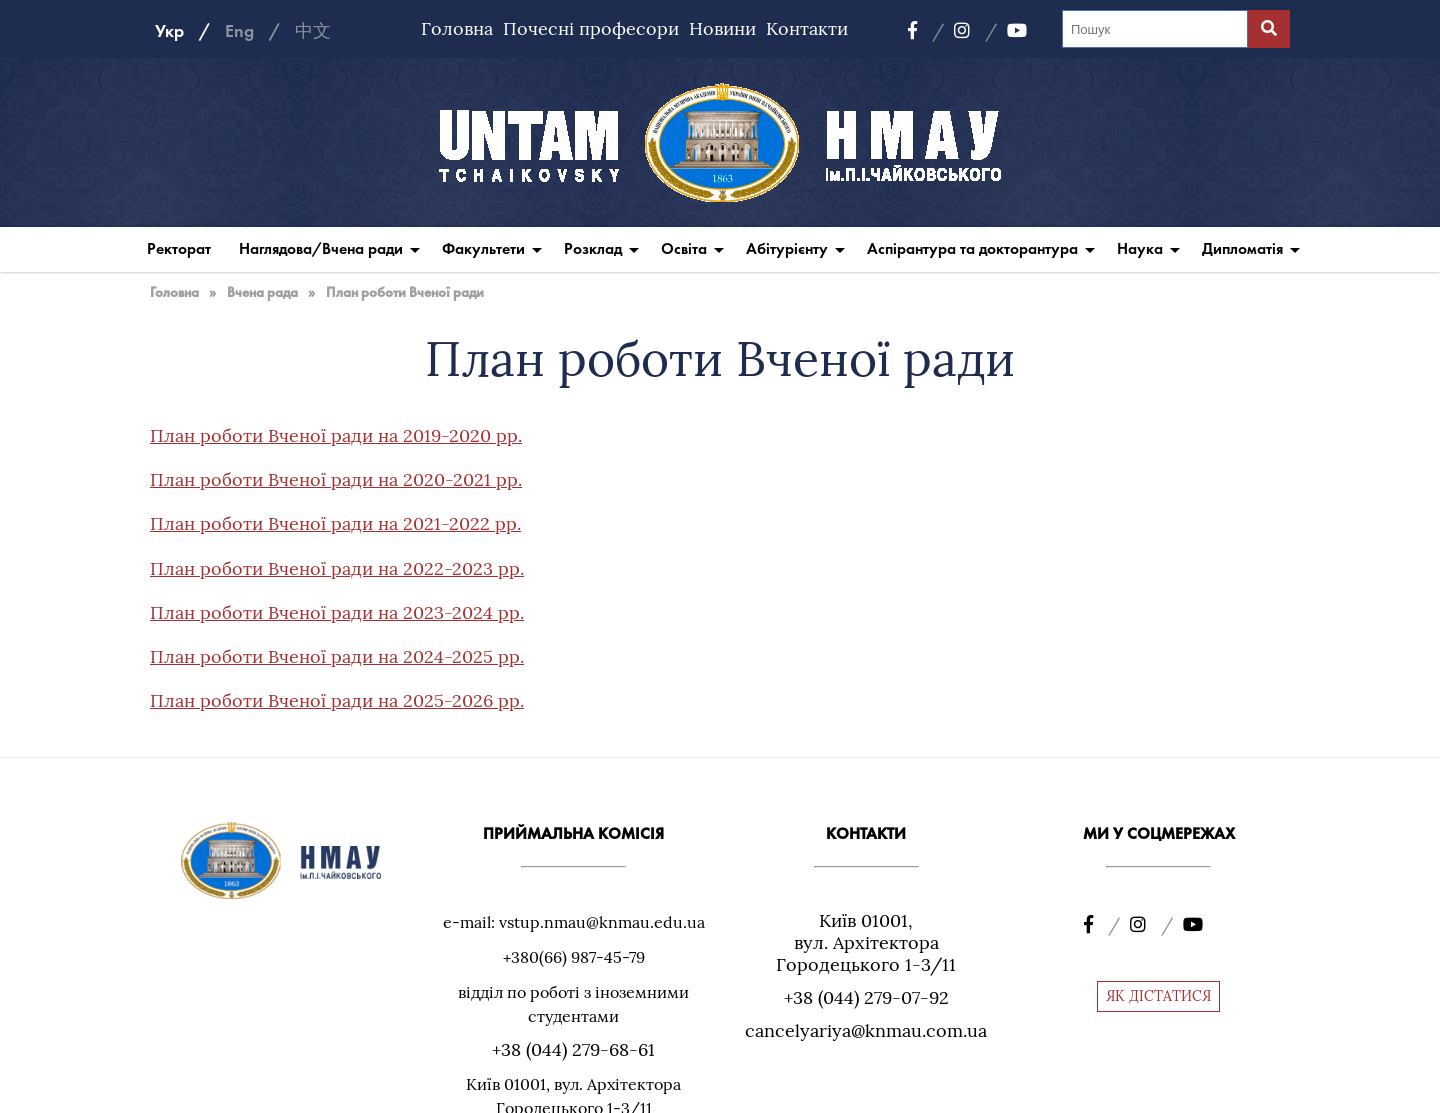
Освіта (684, 248)
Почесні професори (591, 28)
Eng (239, 31)
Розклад (593, 248)
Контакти (807, 28)
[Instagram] (975, 31)
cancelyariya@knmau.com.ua (866, 1030)
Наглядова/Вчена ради (321, 248)
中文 (313, 31)
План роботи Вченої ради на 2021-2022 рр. (335, 523)
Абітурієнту (787, 248)
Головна (457, 28)
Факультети (483, 248)
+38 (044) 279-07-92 (866, 997)
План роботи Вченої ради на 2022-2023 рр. (337, 568)
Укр (169, 31)
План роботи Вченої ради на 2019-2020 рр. (336, 435)
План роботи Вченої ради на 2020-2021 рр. (336, 479)
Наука (1140, 248)
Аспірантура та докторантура (972, 248)
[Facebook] (926, 31)
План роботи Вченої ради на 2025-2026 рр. (337, 700)
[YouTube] (1017, 31)
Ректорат (179, 248)
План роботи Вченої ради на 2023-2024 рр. (337, 612)
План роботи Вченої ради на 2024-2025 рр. (337, 656)
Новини (722, 28)
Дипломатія (1242, 248)
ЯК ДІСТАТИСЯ (1158, 996)
